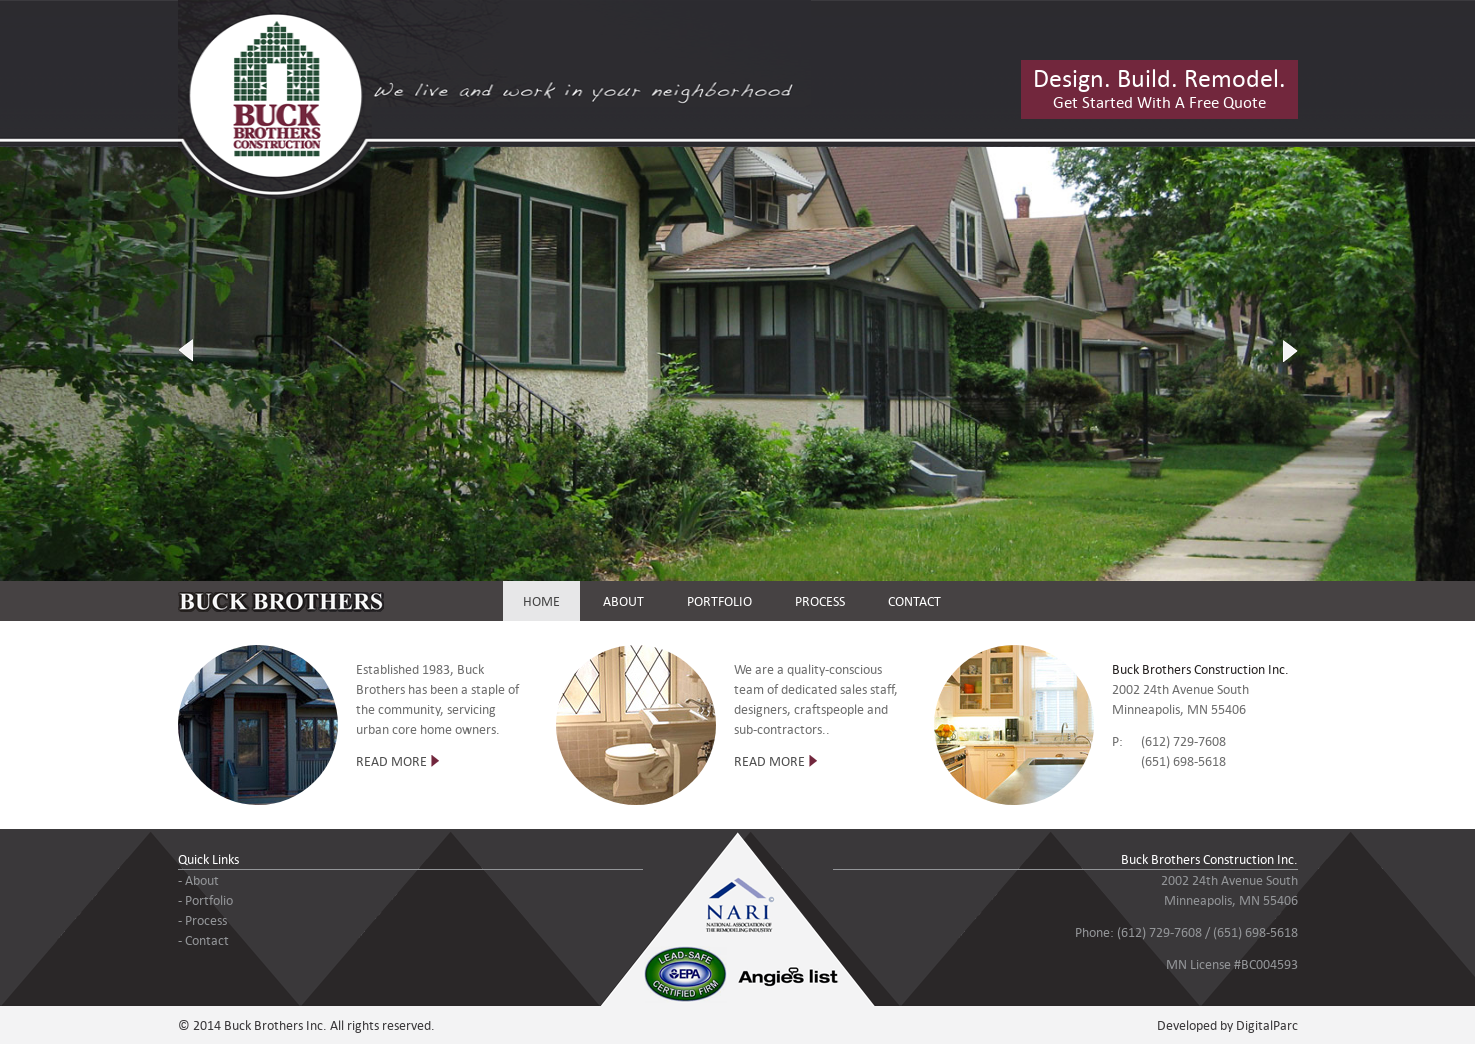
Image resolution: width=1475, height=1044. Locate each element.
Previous (186, 350)
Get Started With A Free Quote (1159, 87)
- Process (202, 920)
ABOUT (623, 601)
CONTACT (914, 601)
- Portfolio (205, 900)
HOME (541, 601)
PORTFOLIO (719, 601)
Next (1290, 350)
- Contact (203, 940)
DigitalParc (1267, 1025)
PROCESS (820, 601)
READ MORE (391, 761)
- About (198, 880)
